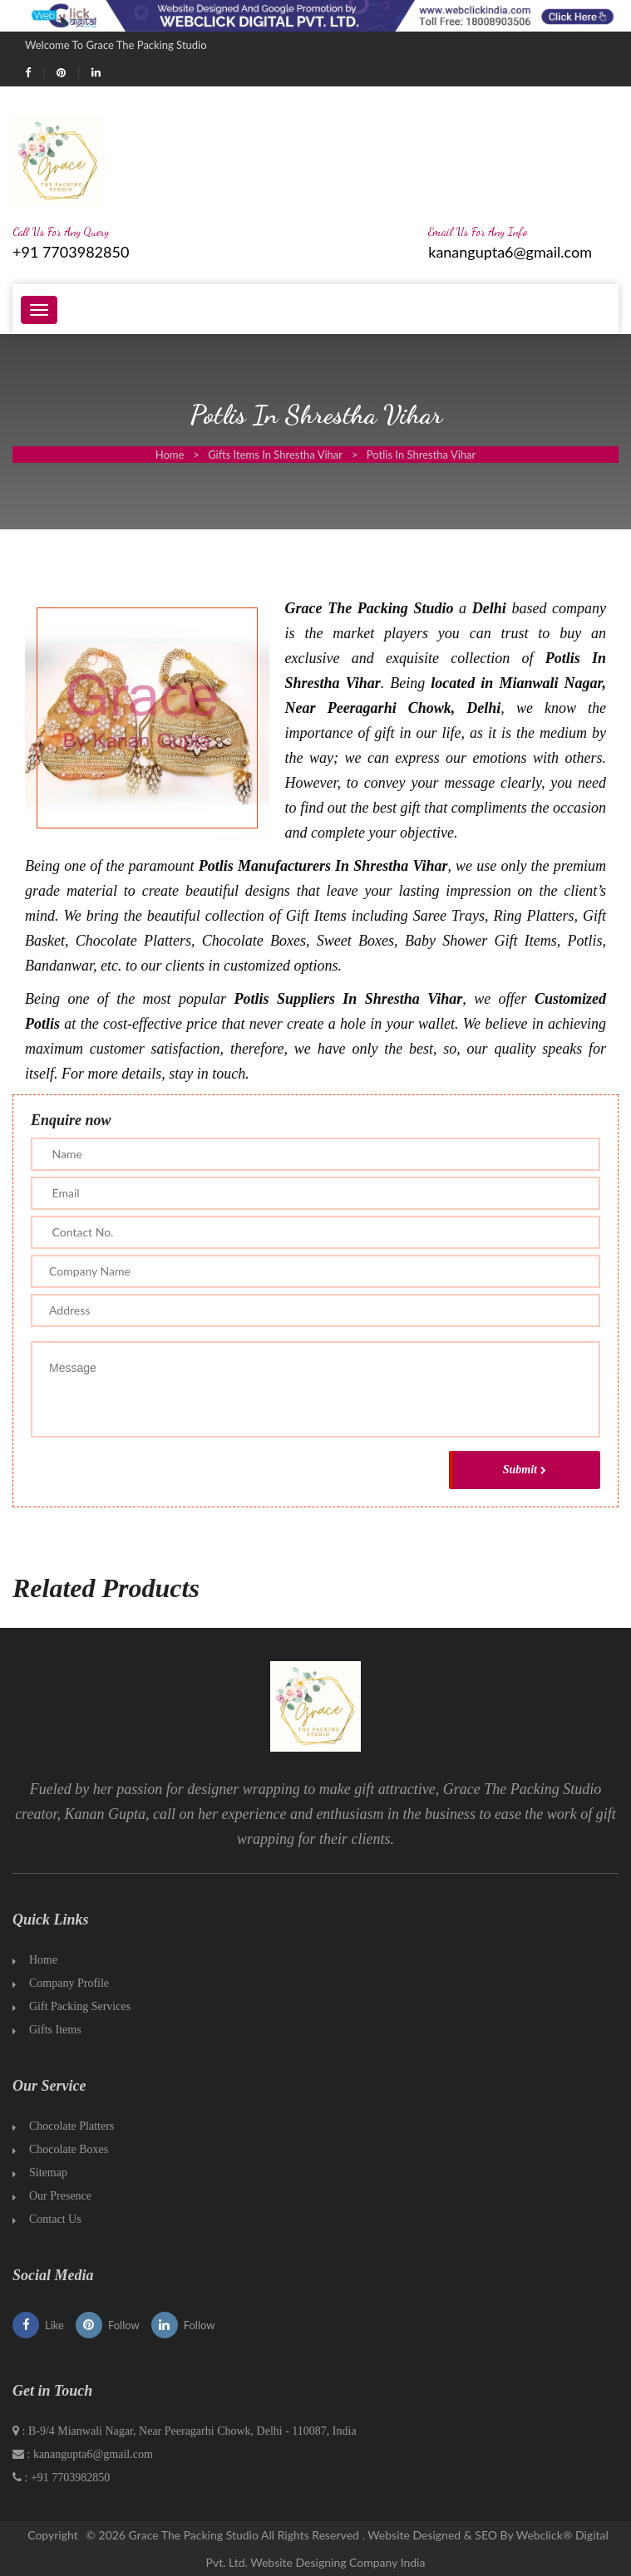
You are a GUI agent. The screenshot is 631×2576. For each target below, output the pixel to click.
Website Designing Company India (337, 2562)
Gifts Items (55, 2029)
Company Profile (69, 1983)
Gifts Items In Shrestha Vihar (275, 454)
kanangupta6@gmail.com (510, 251)
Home (170, 454)
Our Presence (60, 2196)
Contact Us (55, 2219)
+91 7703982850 (70, 251)
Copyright (52, 2535)
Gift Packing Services (80, 2006)
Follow (108, 2325)
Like (38, 2325)
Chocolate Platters (71, 2126)
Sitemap (48, 2172)
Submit (524, 1469)
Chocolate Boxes (68, 2149)
